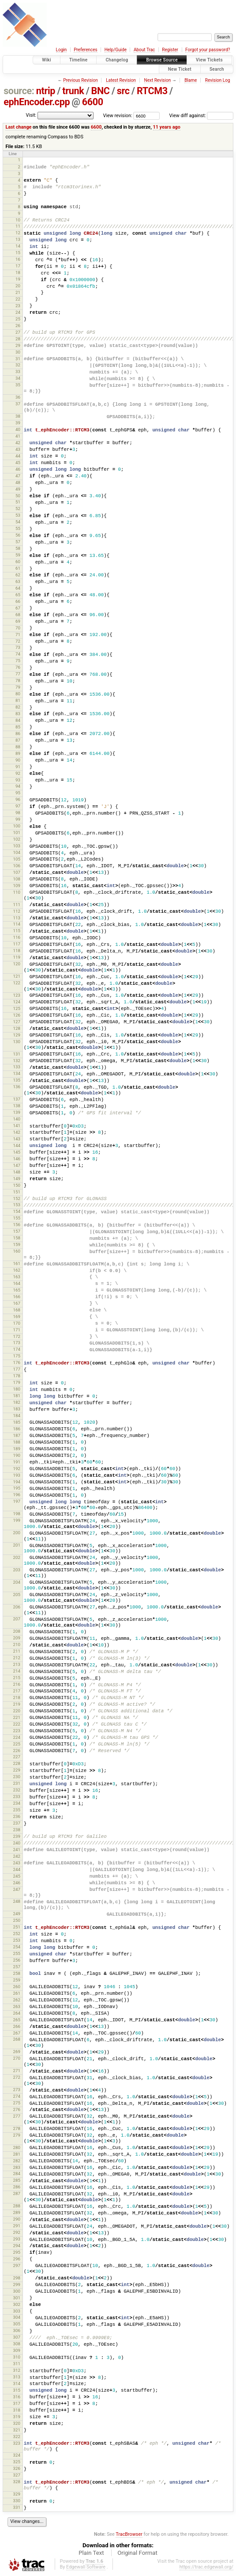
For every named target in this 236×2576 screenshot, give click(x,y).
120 (16, 963)
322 (16, 2436)
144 (16, 1145)
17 (17, 265)
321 (16, 2429)
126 (16, 1015)
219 (16, 1704)
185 (16, 1422)
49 (17, 489)
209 (16, 1637)
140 (16, 1119)
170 (16, 1323)
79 (17, 687)
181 (16, 1395)
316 (16, 2396)
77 (17, 673)
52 (17, 508)
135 (16, 1080)
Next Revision (157, 80)
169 (16, 1316)
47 (17, 475)
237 (16, 1823)
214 (16, 1671)
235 (16, 1809)
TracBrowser (129, 2534)
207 (16, 1618)
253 (16, 1940)
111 (16, 904)
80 (17, 693)
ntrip (45, 90)
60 (17, 561)
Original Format (137, 2552)
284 (16, 2173)
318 (16, 2410)
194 (16, 1481)
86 (17, 733)
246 (16, 1882)
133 (16, 1066)
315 (16, 2390)
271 (16, 2070)
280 (16, 2147)
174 (16, 1349)
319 (16, 2416)
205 (16, 1594)
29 (17, 345)
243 (16, 1862)
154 (16, 1211)
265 (16, 2019)
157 (16, 1231)
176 (16, 1362)
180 (16, 1389)
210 (16, 1644)
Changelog (116, 59)
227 (16, 1756)
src (123, 90)
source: (19, 90)
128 (16, 1028)
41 (17, 436)
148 (16, 1172)
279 (16, 2135)
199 (16, 1520)
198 (16, 1513)
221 (16, 1717)
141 (16, 1125)
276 (16, 2109)
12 (17, 232)
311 (16, 2363)
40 (17, 429)
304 (16, 2317)
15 (17, 252)
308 (16, 2343)
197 (16, 1501)
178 (16, 1375)
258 (16, 1973)
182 (16, 1402)
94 (17, 786)
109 (16, 885)
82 (17, 707)
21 (17, 292)
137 (16, 1099)
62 (17, 574)
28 (17, 338)
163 (16, 1276)
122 (16, 982)
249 (16, 1913)
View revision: (117, 115)
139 (16, 1112)
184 (16, 1415)
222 (16, 1724)
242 (16, 1856)
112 (16, 911)
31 (17, 358)
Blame (190, 80)
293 (16, 2239)
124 (16, 1001)
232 (16, 1789)
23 (17, 305)
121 (16, 976)
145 (16, 1152)
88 (17, 746)
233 (16, 1796)
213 (16, 1664)
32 (17, 364)
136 (16, 1086)
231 (16, 1783)
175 (16, 1355)
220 (16, 1710)
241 (16, 1849)
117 (16, 943)
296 (16, 2258)
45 (17, 462)
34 (17, 378)
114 (16, 924)
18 (17, 272)
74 (17, 654)
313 (16, 2376)
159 (16, 1244)
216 (16, 1684)
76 (17, 667)
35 (17, 384)
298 (16, 2277)
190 (16, 1455)
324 (16, 2455)
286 (16, 2186)
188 (16, 1442)
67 (17, 608)
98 (17, 812)
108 (16, 878)
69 (17, 621)
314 (16, 2383)
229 (16, 1770)
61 (17, 568)
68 (17, 614)
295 (16, 2252)
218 (16, 1697)
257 (16, 1966)
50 (17, 495)
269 (16, 2051)
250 (16, 1920)
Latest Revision (121, 80)
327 (16, 2475)
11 (17, 226)
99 (17, 819)
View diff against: (201, 115)
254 (16, 1946)
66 (17, 601)
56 (17, 535)
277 (16, 2116)
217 (16, 1690)
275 (16, 2102)
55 (17, 528)
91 (17, 766)
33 (17, 371)
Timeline (78, 59)
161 (16, 1263)
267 (16, 2033)
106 (16, 865)
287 (16, 2193)
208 (16, 1631)
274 (16, 2096)
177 (16, 1369)
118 (16, 950)
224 (16, 1737)
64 (17, 588)
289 (16, 2212)
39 (17, 422)
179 (16, 1382)
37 (17, 403)
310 (16, 2357)
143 (16, 1138)
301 (16, 2297)
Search (217, 69)
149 (16, 1178)
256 (16, 1960)
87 (17, 740)
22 (17, 299)
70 (17, 627)
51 (17, 501)
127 (16, 1021)
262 (16, 1999)
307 (16, 2337)
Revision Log (217, 80)
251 (16, 1926)
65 (17, 594)
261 (16, 1993)
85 (17, 726)
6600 (92, 101)
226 (16, 1750)
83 (17, 713)
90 (17, 760)
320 (16, 2423)
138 (16, 1105)
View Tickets (209, 59)
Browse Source (162, 59)
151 (16, 1191)
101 (16, 832)
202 (16, 1557)
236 (16, 1816)
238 (16, 1829)
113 (16, 917)
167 (16, 1303)
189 (16, 1448)
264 (16, 2013)
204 (16, 1582)
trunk (73, 90)
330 (16, 2500)
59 (17, 555)
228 (16, 1763)
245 (16, 1876)
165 (16, 1290)
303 (16, 2311)
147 (16, 1165)
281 (16, 2154)
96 (17, 799)
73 (17, 647)
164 (16, 1283)
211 (16, 1651)
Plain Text (91, 2552)
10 (17, 219)
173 (16, 1342)
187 (16, 1435)
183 (16, 1408)
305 (16, 2323)
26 (17, 325)
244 (16, 1869)
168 (16, 1309)
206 (16, 1606)
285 (16, 2180)
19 (17, 279)
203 (16, 1569)
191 (16, 1461)
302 (16, 2304)
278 (16, 2128)
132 (16, 1060)
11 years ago (166, 127)
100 (16, 825)
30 (17, 352)
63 (17, 581)
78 (17, 680)
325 (16, 2461)
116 (16, 937)
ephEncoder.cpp (37, 101)
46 (17, 469)
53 (17, 515)
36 (17, 397)
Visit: (31, 115)
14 (17, 246)
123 (16, 995)
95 (17, 792)
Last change (18, 127)
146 (16, 1158)
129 (16, 1035)
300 (16, 2291)
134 (16, 1073)
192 (16, 1468)
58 (17, 548)
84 (17, 720)
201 (16, 1545)
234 (16, 1803)
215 (16, 1677)
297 (16, 2265)
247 (16, 1889)
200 (16, 1532)
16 (17, 259)
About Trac (144, 49)
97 (17, 806)
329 (16, 2494)
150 (16, 1185)
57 (17, 541)
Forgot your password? (207, 49)
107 (16, 872)
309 (16, 2350)
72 (17, 641)
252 (16, 1933)
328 (16, 2481)
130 (16, 1041)
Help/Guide (116, 49)
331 (16, 2507)
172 (16, 1336)
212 (16, 1657)
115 (16, 930)
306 (16, 2330)
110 (16, 892)
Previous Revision (80, 80)
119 (16, 957)
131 (16, 1054)
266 (16, 2026)
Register (170, 49)
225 (16, 1743)
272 (16, 2077)
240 (16, 1843)
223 (16, 1730)
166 (16, 1296)
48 (17, 482)
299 (16, 2284)
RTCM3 (152, 90)
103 (16, 845)
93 (17, 779)
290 (16, 2219)
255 (16, 1953)
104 (16, 852)
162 (16, 1270)
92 (17, 773)
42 (17, 442)
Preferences (85, 49)
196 (16, 1494)
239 (16, 1836)
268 (16, 2039)
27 (17, 332)
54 (17, 521)
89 (17, 753)
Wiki (46, 59)
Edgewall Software (85, 2567)
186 (16, 1428)
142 (16, 1132)
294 (16, 2245)
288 (16, 2205)
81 (17, 700)
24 (17, 312)
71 (17, 634)
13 (17, 239)
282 (16, 2160)
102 (16, 839)
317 (16, 2403)
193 (16, 1475)
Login (61, 49)
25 (17, 318)
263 (16, 2006)
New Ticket (179, 69)
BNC (100, 90)
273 (16, 2089)
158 (16, 1237)
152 (16, 1198)
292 (16, 2232)
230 (16, 1776)
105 (16, 859)
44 (17, 455)
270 (16, 2058)
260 (16, 1986)
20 (17, 285)
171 (16, 1329)
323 (16, 2443)
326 (16, 2468)
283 (16, 2167)
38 (17, 416)
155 (16, 1218)
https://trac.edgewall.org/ (206, 2567)
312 (16, 2370)
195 (16, 1488)
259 (16, 1980)
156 (16, 1224)
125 (16, 1008)
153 (16, 1204)
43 (17, 449)
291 (16, 2225)
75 (17, 660)
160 (16, 1251)
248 (16, 1901)
